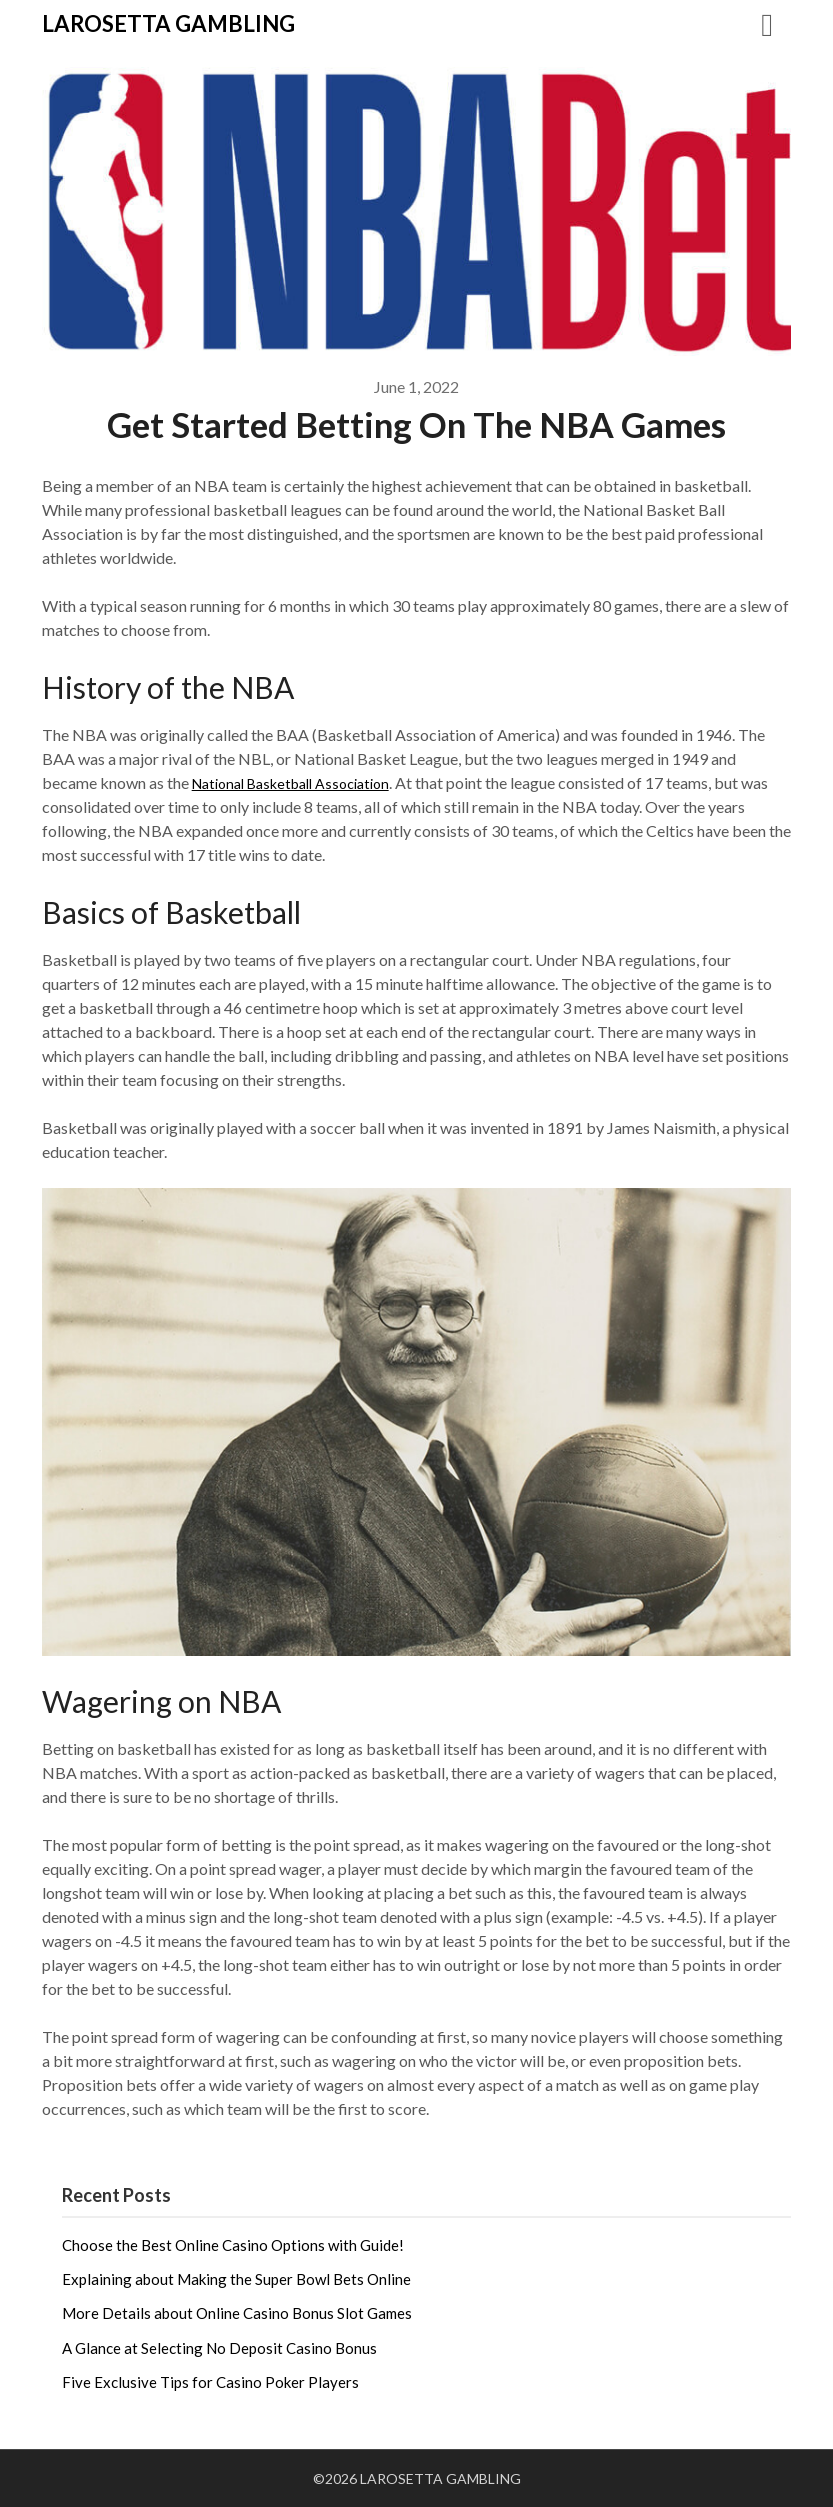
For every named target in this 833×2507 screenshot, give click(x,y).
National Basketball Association (303, 782)
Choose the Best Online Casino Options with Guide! (233, 2245)
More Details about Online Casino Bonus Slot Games (237, 2313)
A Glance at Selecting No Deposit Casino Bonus (219, 2348)
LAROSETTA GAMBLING (168, 23)
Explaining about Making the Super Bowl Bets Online (236, 2279)
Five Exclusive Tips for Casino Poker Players (210, 2382)
